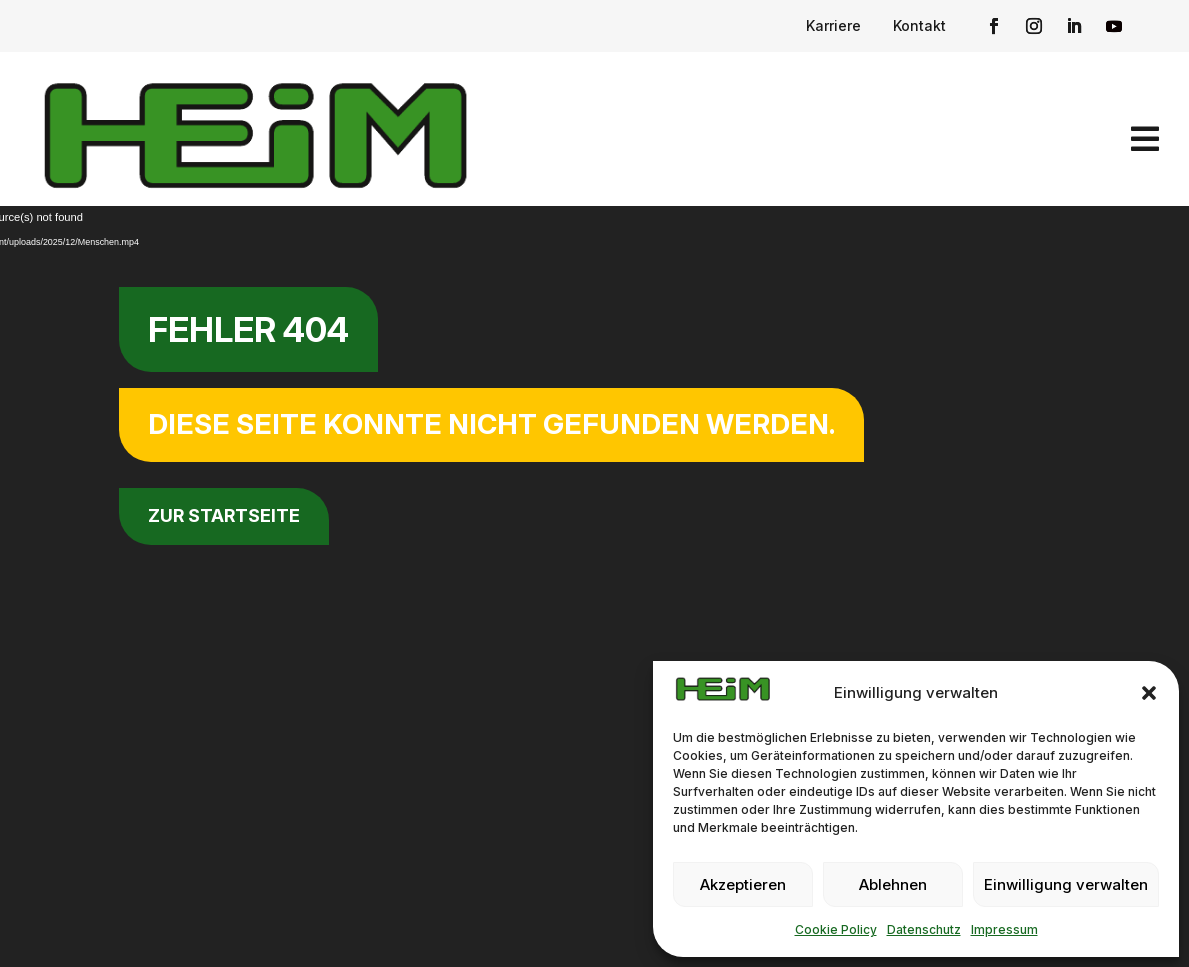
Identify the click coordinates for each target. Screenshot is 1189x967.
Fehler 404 (248, 329)
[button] (1149, 693)
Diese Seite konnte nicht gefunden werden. (491, 424)
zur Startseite (224, 515)
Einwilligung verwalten (1066, 884)
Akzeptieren (743, 884)
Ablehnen (893, 884)
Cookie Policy (836, 929)
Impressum (1004, 929)
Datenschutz (924, 929)
